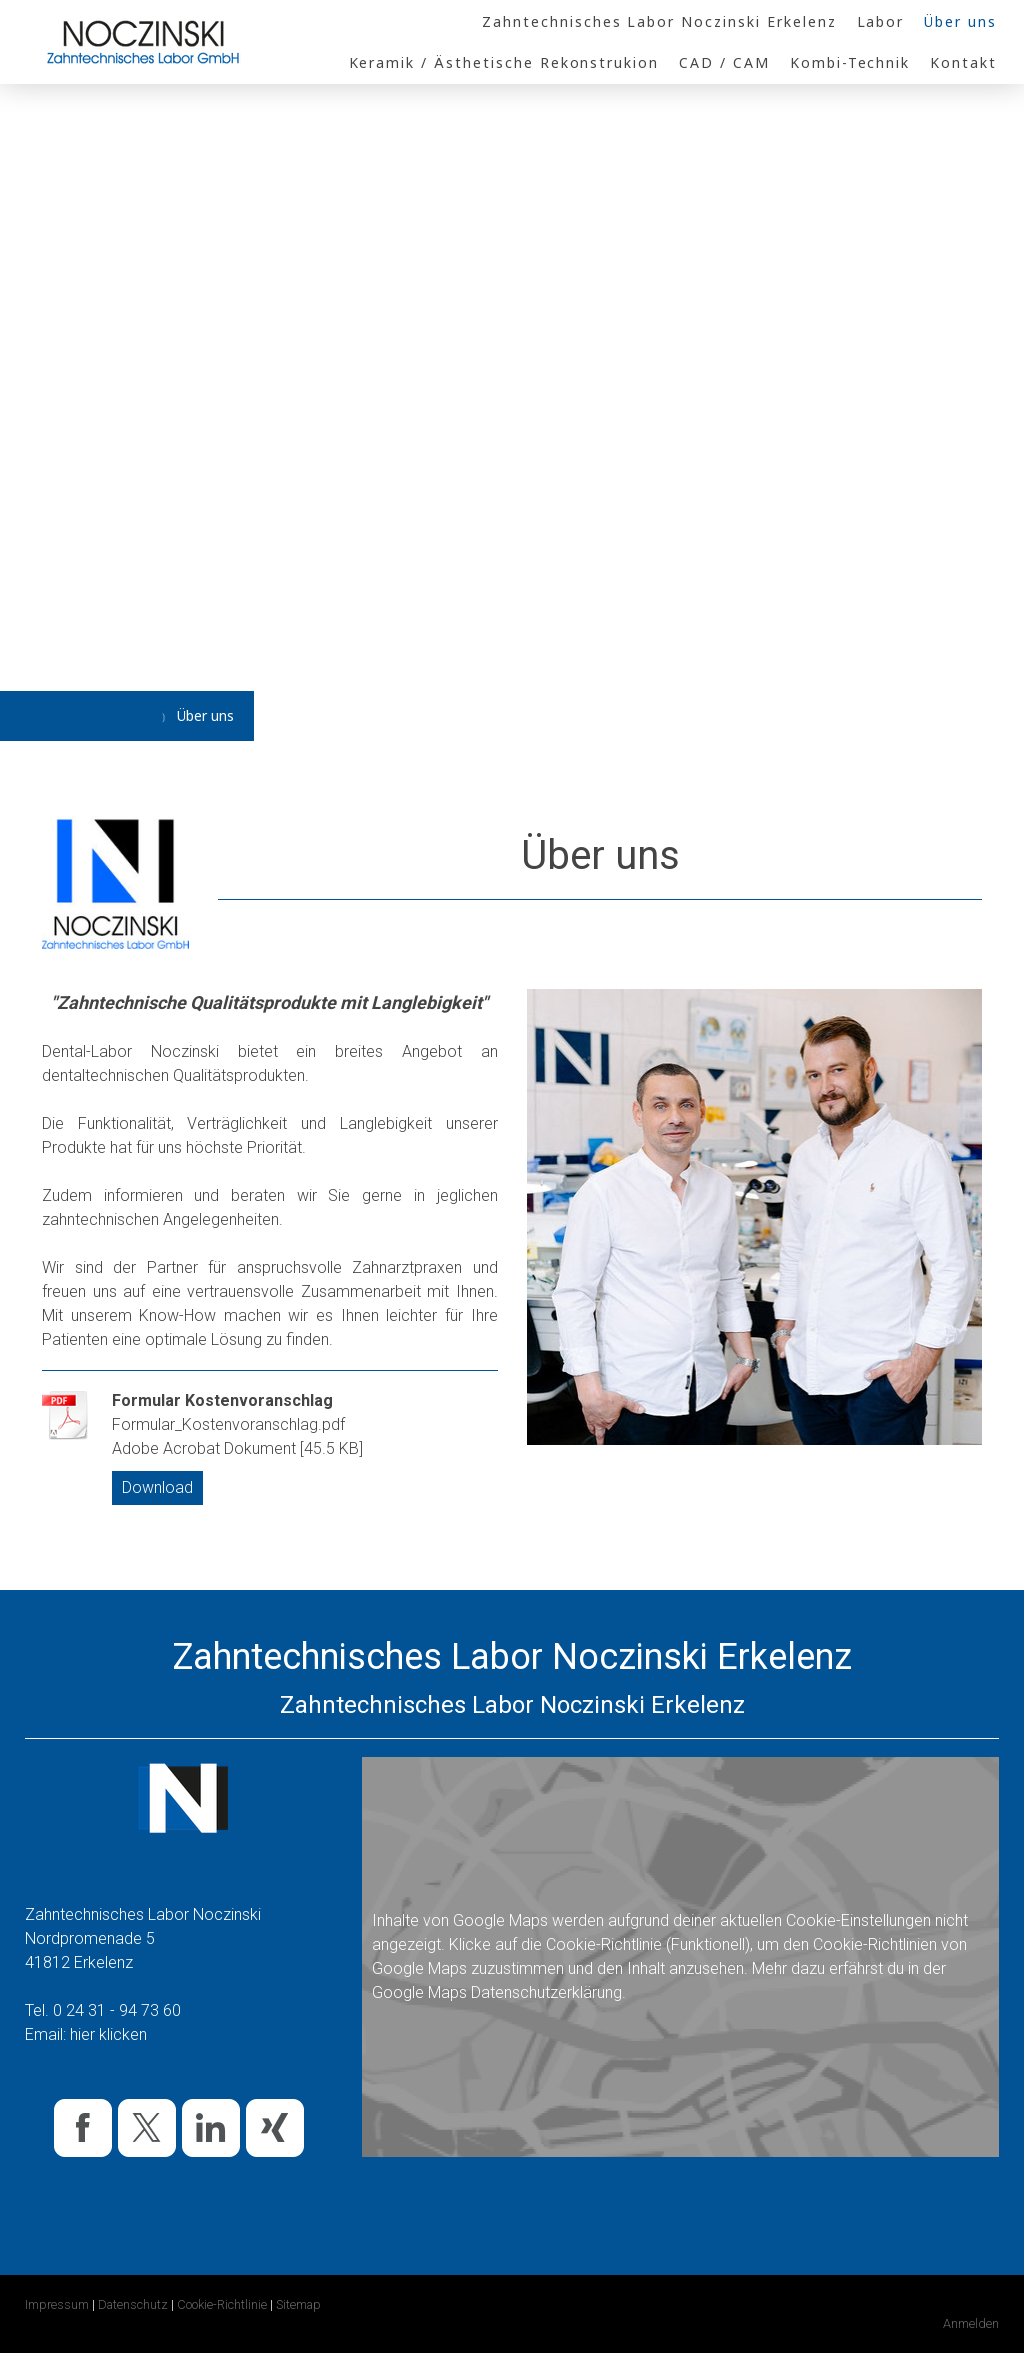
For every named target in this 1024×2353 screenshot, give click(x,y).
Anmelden (971, 2323)
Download (157, 1487)
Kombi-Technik (850, 62)
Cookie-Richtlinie (604, 1944)
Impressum (57, 2304)
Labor (881, 21)
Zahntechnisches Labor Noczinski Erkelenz (659, 21)
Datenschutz (133, 2304)
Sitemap (298, 2304)
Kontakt (963, 62)
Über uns (960, 21)
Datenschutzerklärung (546, 1992)
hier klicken (108, 2034)
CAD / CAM (724, 62)
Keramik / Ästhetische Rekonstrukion (504, 62)
